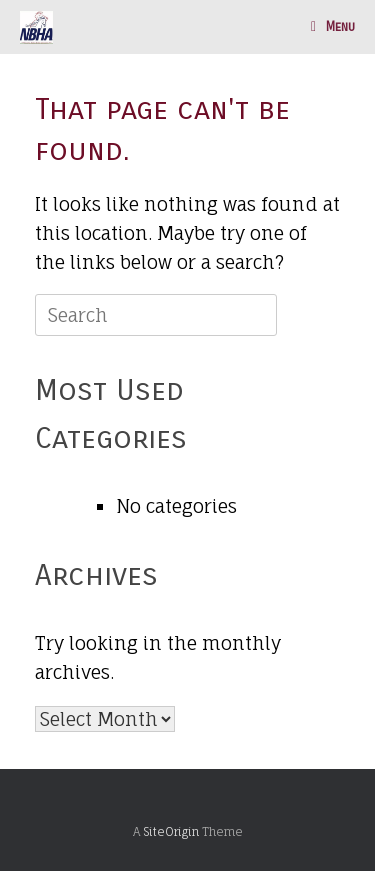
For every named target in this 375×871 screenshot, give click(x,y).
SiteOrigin (171, 832)
